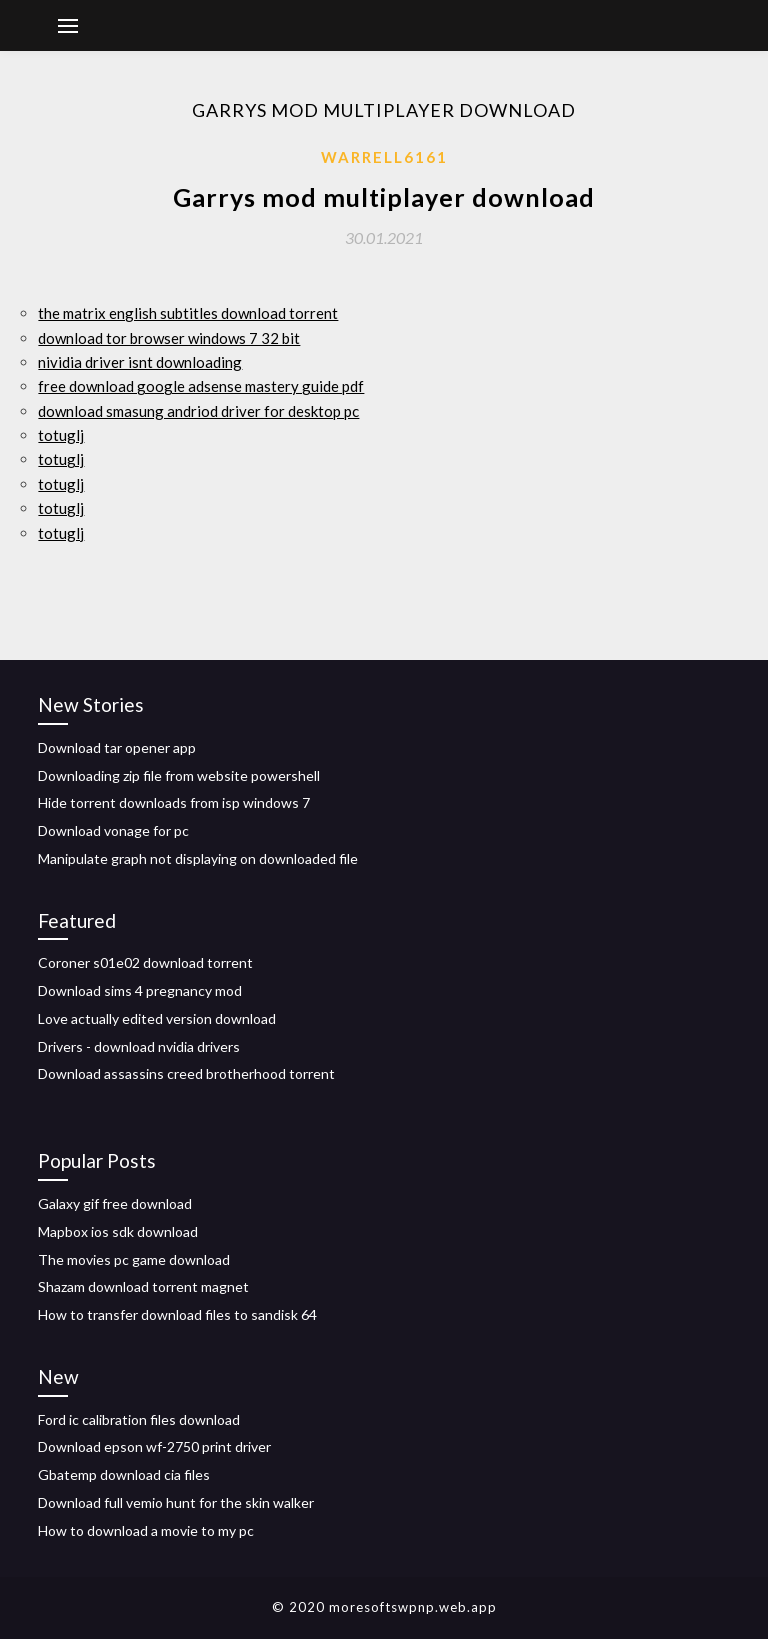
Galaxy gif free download (115, 1203)
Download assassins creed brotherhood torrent (186, 1073)
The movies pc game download (134, 1259)
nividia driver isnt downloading (140, 362)
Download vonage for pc (113, 830)
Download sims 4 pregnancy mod (140, 990)
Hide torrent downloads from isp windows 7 (174, 802)
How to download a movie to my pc (146, 1530)
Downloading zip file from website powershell (179, 775)
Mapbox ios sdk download (118, 1231)
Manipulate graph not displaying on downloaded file (198, 858)
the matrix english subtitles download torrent (188, 313)
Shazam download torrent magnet (143, 1286)
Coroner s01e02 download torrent (145, 962)
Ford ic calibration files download (139, 1419)
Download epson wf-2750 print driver (154, 1446)
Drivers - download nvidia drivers (139, 1046)
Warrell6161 (384, 157)
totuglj (61, 435)
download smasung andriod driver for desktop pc (198, 411)
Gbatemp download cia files (124, 1474)
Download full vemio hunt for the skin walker (176, 1502)
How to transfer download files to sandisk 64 (177, 1314)
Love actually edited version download (157, 1018)
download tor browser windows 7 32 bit (169, 338)
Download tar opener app (117, 747)
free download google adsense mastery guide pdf (201, 386)
